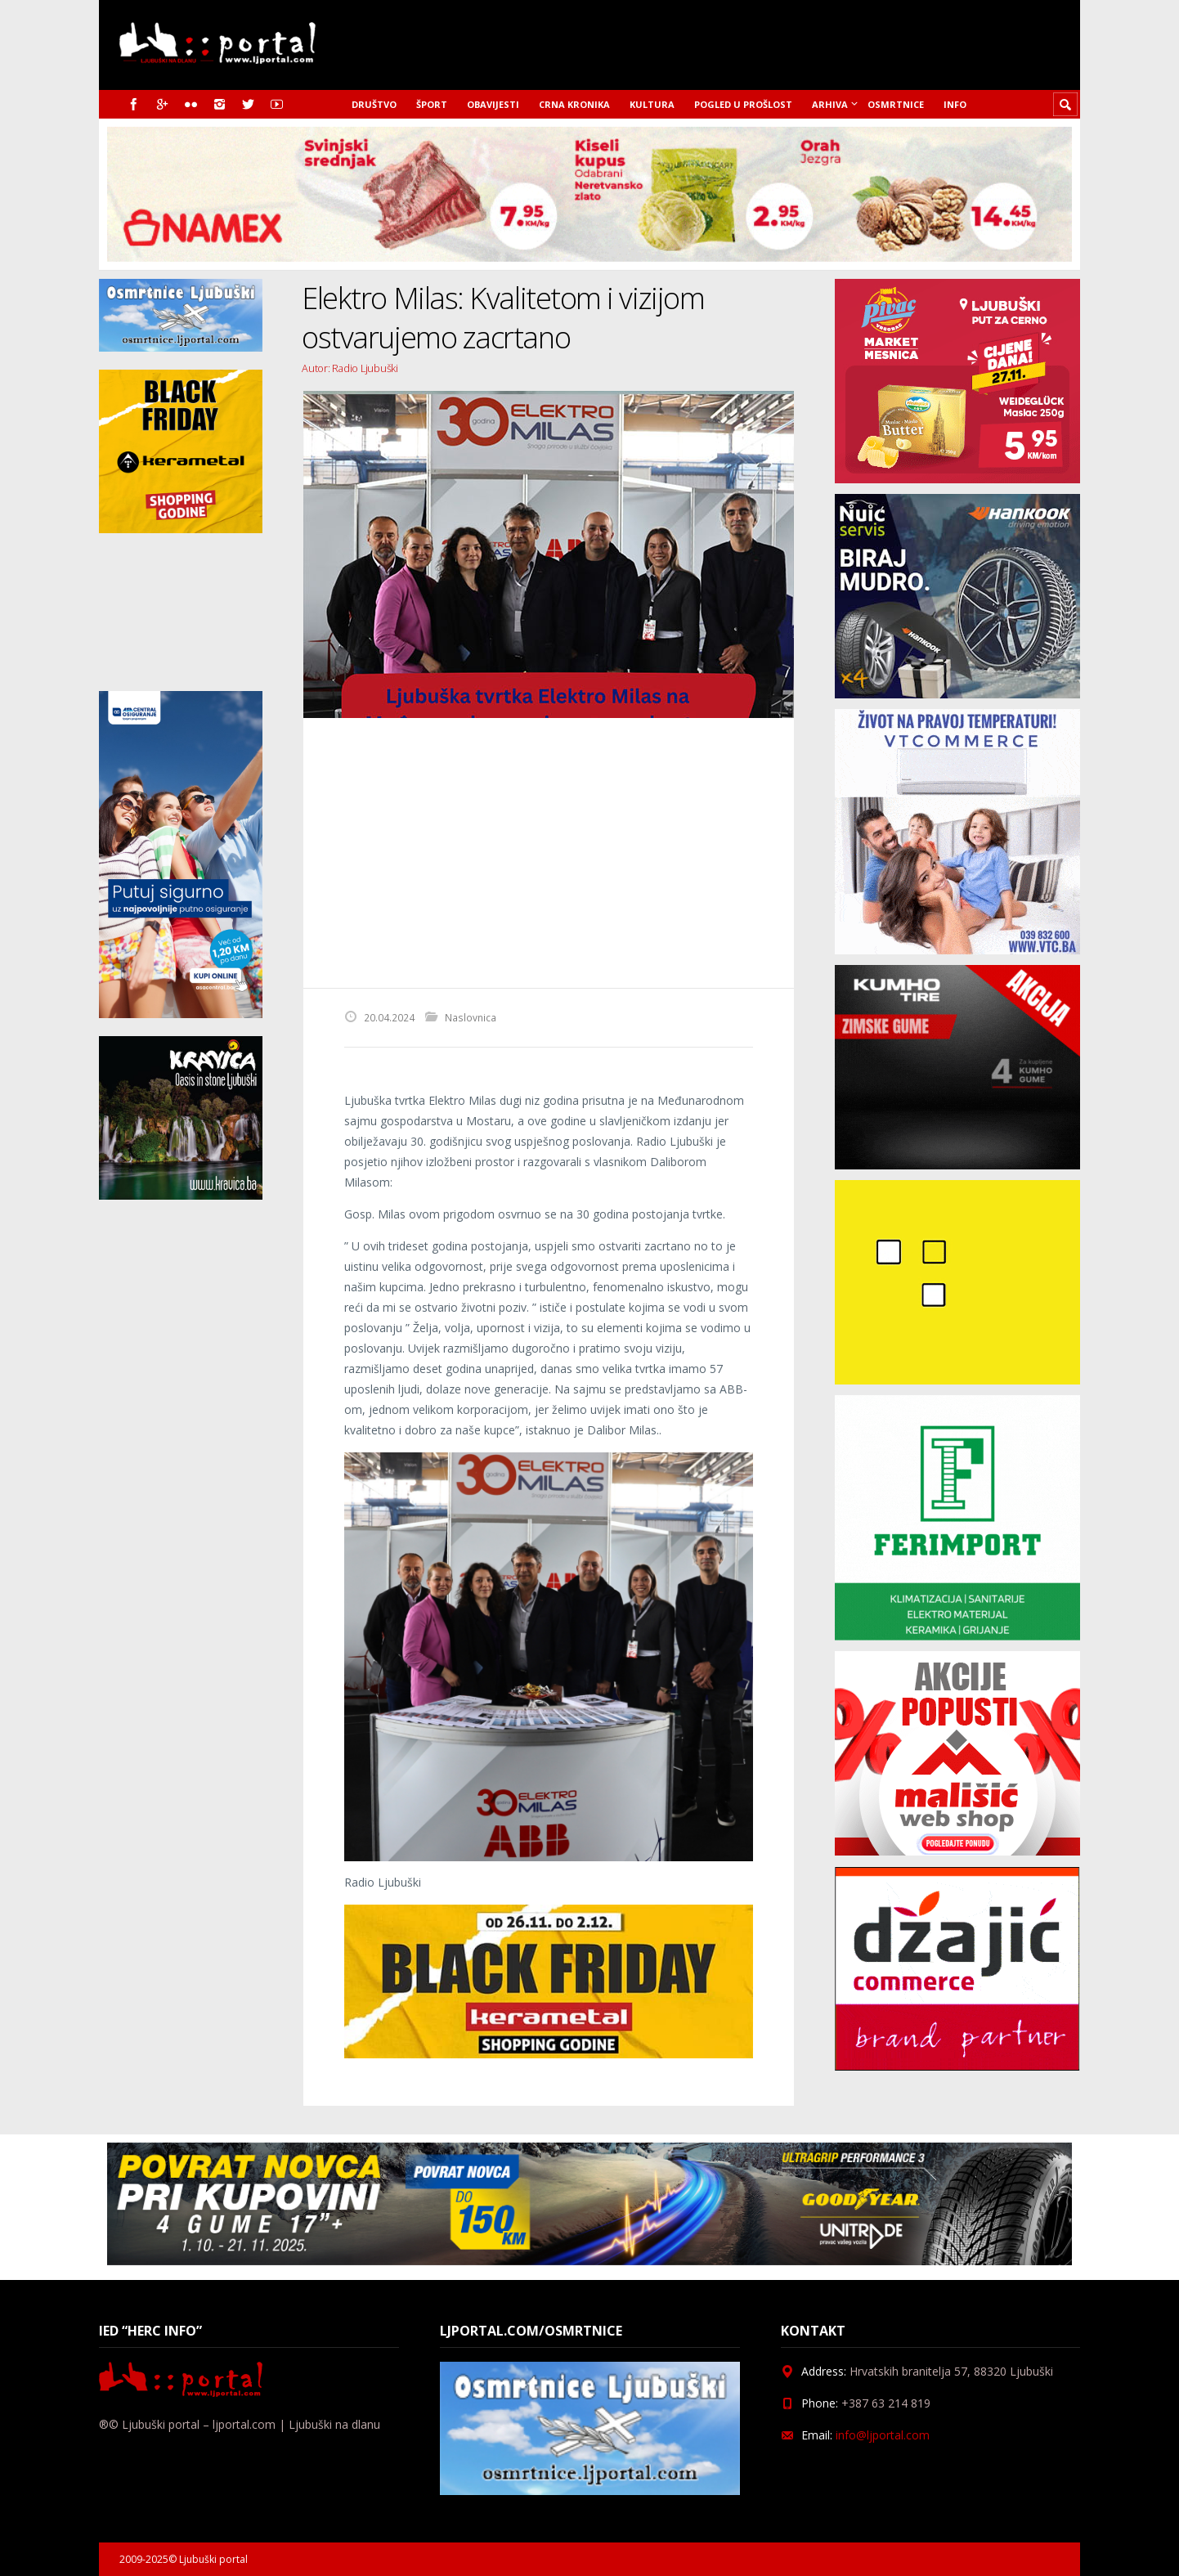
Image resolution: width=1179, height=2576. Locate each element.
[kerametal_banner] (548, 2054)
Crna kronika (574, 104)
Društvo (374, 104)
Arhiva (830, 104)
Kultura (652, 104)
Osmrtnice (895, 104)
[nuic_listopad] (957, 694)
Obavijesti (493, 104)
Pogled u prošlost (743, 104)
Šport (431, 104)
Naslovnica (470, 1017)
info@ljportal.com (883, 2435)
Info (955, 104)
